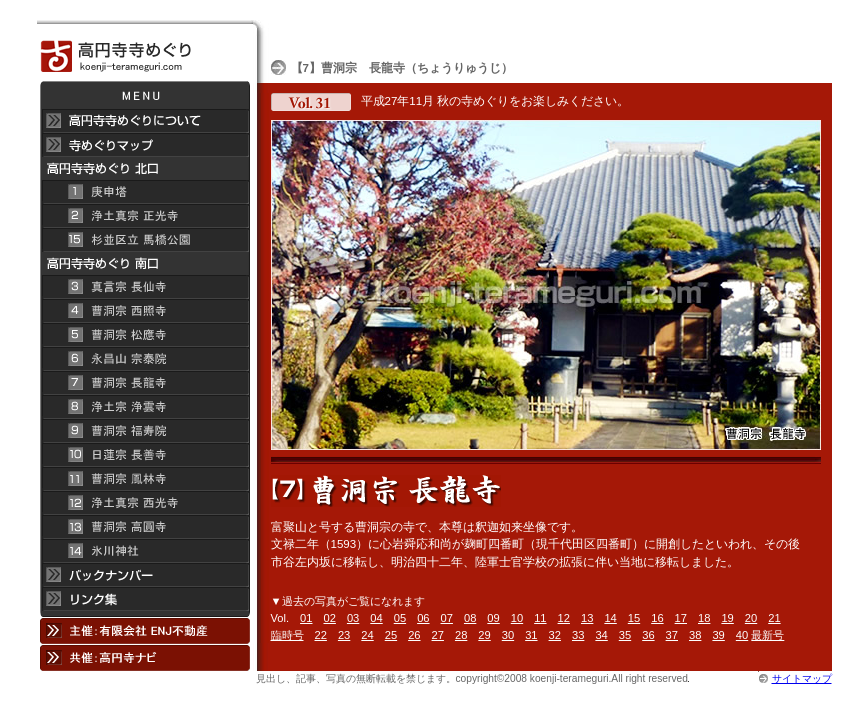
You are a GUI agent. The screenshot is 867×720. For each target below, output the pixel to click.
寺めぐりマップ (144, 145)
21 (774, 618)
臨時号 (287, 635)
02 (330, 618)
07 (447, 618)
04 (376, 618)
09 (493, 618)
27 (438, 635)
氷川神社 (144, 551)
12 (564, 618)
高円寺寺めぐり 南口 (144, 263)
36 (648, 635)
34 (601, 635)
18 (704, 618)
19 (727, 618)
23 (344, 635)
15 (634, 618)
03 (353, 618)
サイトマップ (802, 678)
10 (517, 618)
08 (470, 618)
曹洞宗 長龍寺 (144, 383)
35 (625, 635)
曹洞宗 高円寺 (144, 527)
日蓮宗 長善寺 (144, 455)
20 (751, 618)
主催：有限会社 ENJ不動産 (144, 630)
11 (540, 618)
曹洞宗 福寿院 (144, 431)
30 (508, 635)
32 (555, 635)
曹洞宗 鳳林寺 (144, 479)
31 (531, 635)
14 (610, 618)
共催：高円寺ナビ (144, 657)
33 (578, 635)
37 (672, 635)
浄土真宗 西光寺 (144, 503)
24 (367, 635)
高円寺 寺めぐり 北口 (144, 168)
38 (695, 635)
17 (681, 618)
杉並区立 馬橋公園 (144, 240)
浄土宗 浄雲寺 (144, 407)
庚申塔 (144, 192)
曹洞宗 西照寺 (144, 311)
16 (657, 618)
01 (306, 618)
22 (321, 635)
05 (400, 618)
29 (484, 635)
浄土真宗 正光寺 (144, 216)
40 (742, 635)
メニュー (144, 95)
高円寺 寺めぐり (144, 50)
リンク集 (144, 602)
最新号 (767, 635)
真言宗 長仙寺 (144, 287)
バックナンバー (144, 575)
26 (414, 635)
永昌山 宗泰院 (144, 359)
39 (718, 635)
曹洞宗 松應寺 (144, 335)
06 (423, 618)
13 (587, 618)
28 (461, 635)
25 (391, 635)
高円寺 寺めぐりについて (144, 121)
